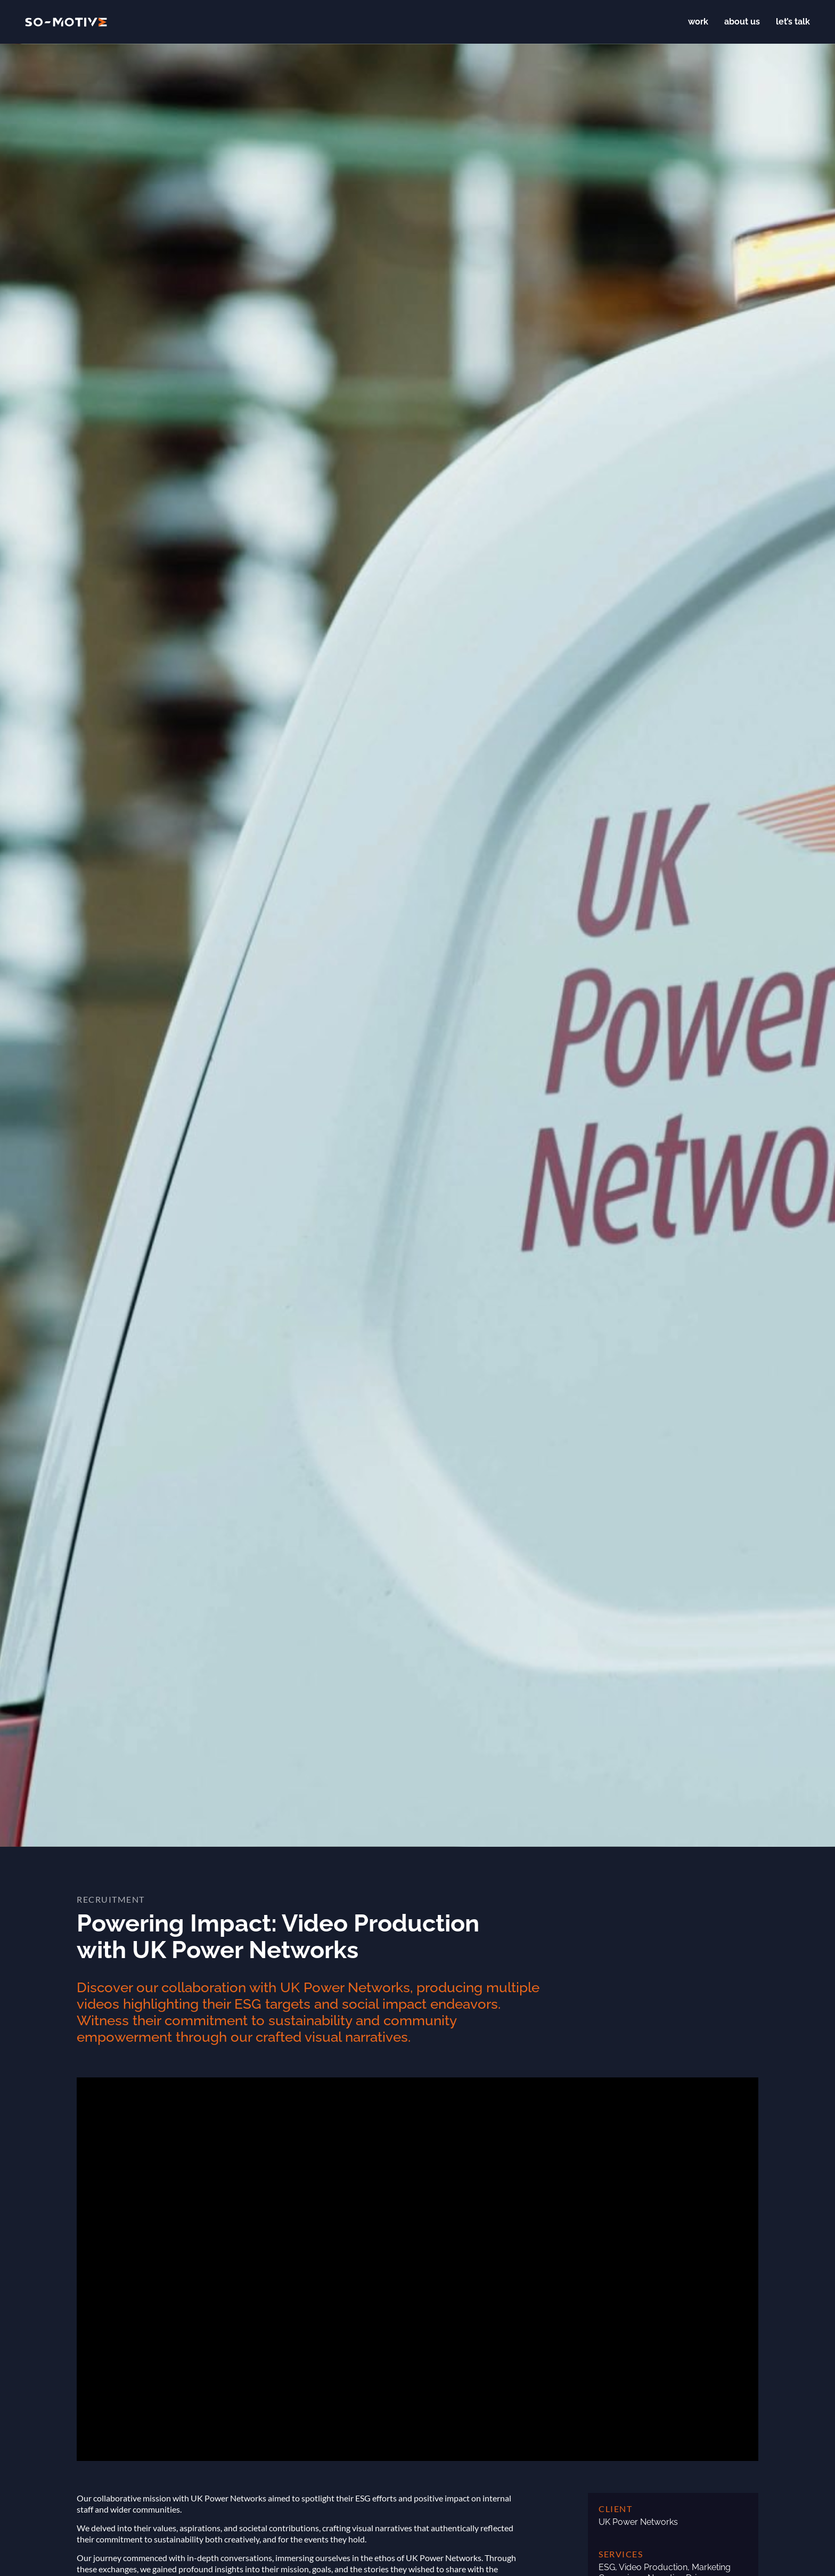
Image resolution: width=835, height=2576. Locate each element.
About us (742, 22)
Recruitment (111, 1899)
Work (698, 22)
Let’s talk (793, 22)
